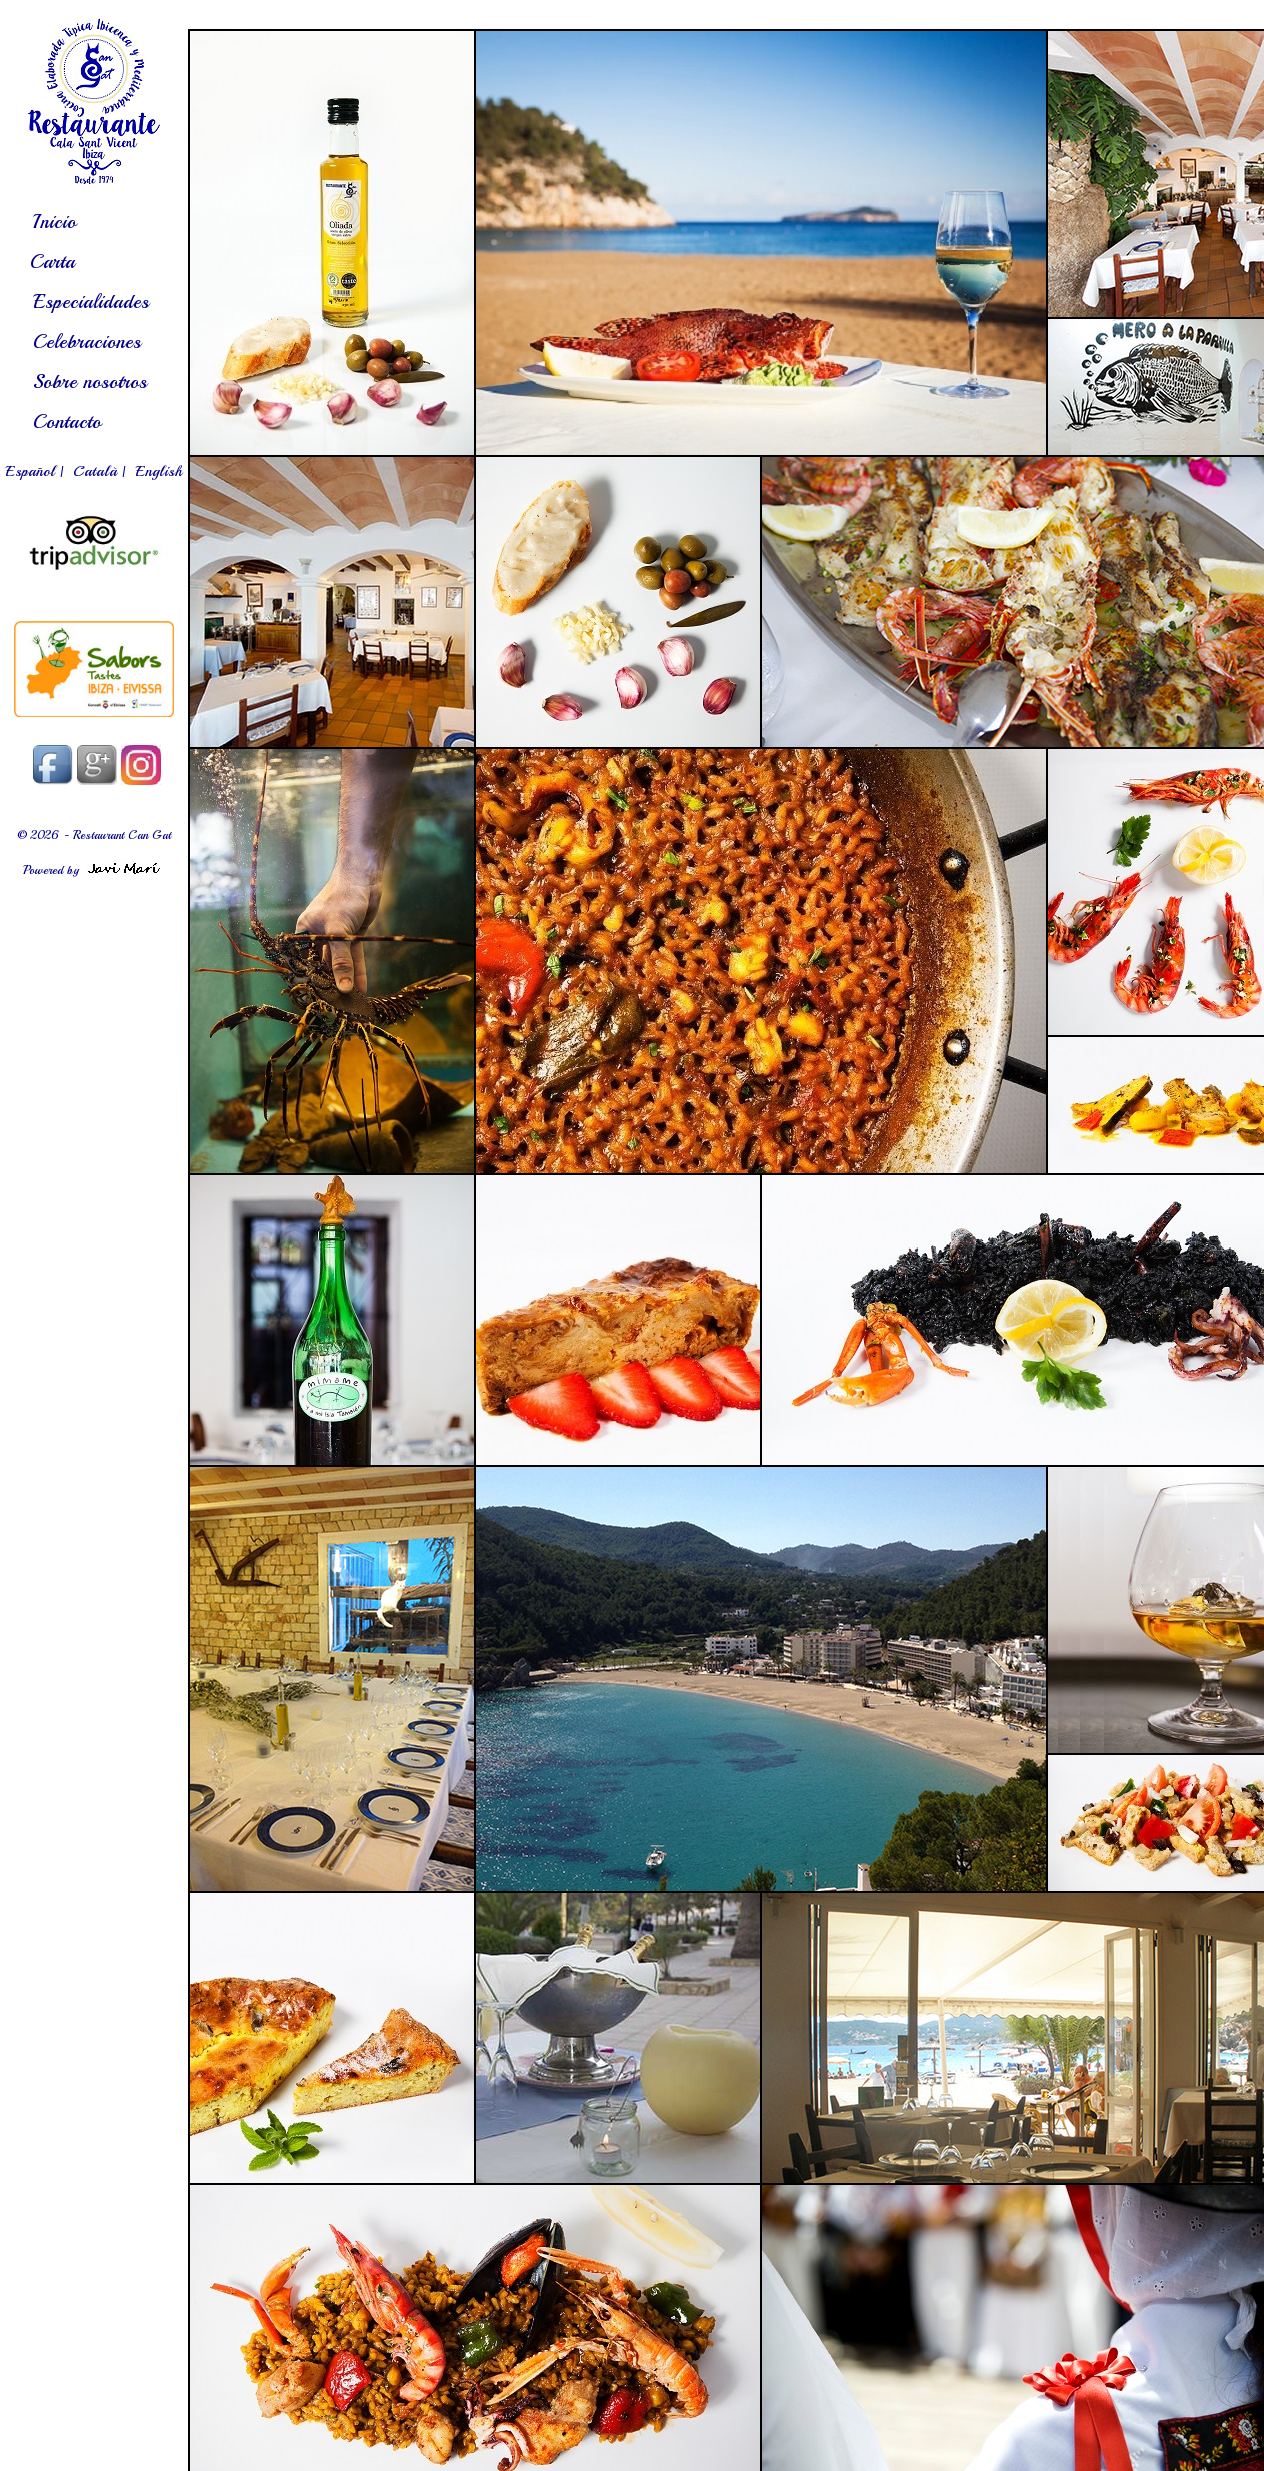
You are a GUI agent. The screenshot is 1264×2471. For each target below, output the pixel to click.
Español (30, 471)
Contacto (67, 421)
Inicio (54, 221)
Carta (52, 261)
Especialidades (91, 301)
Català (95, 471)
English (159, 471)
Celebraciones (87, 341)
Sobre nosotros (90, 381)
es (94, 101)
